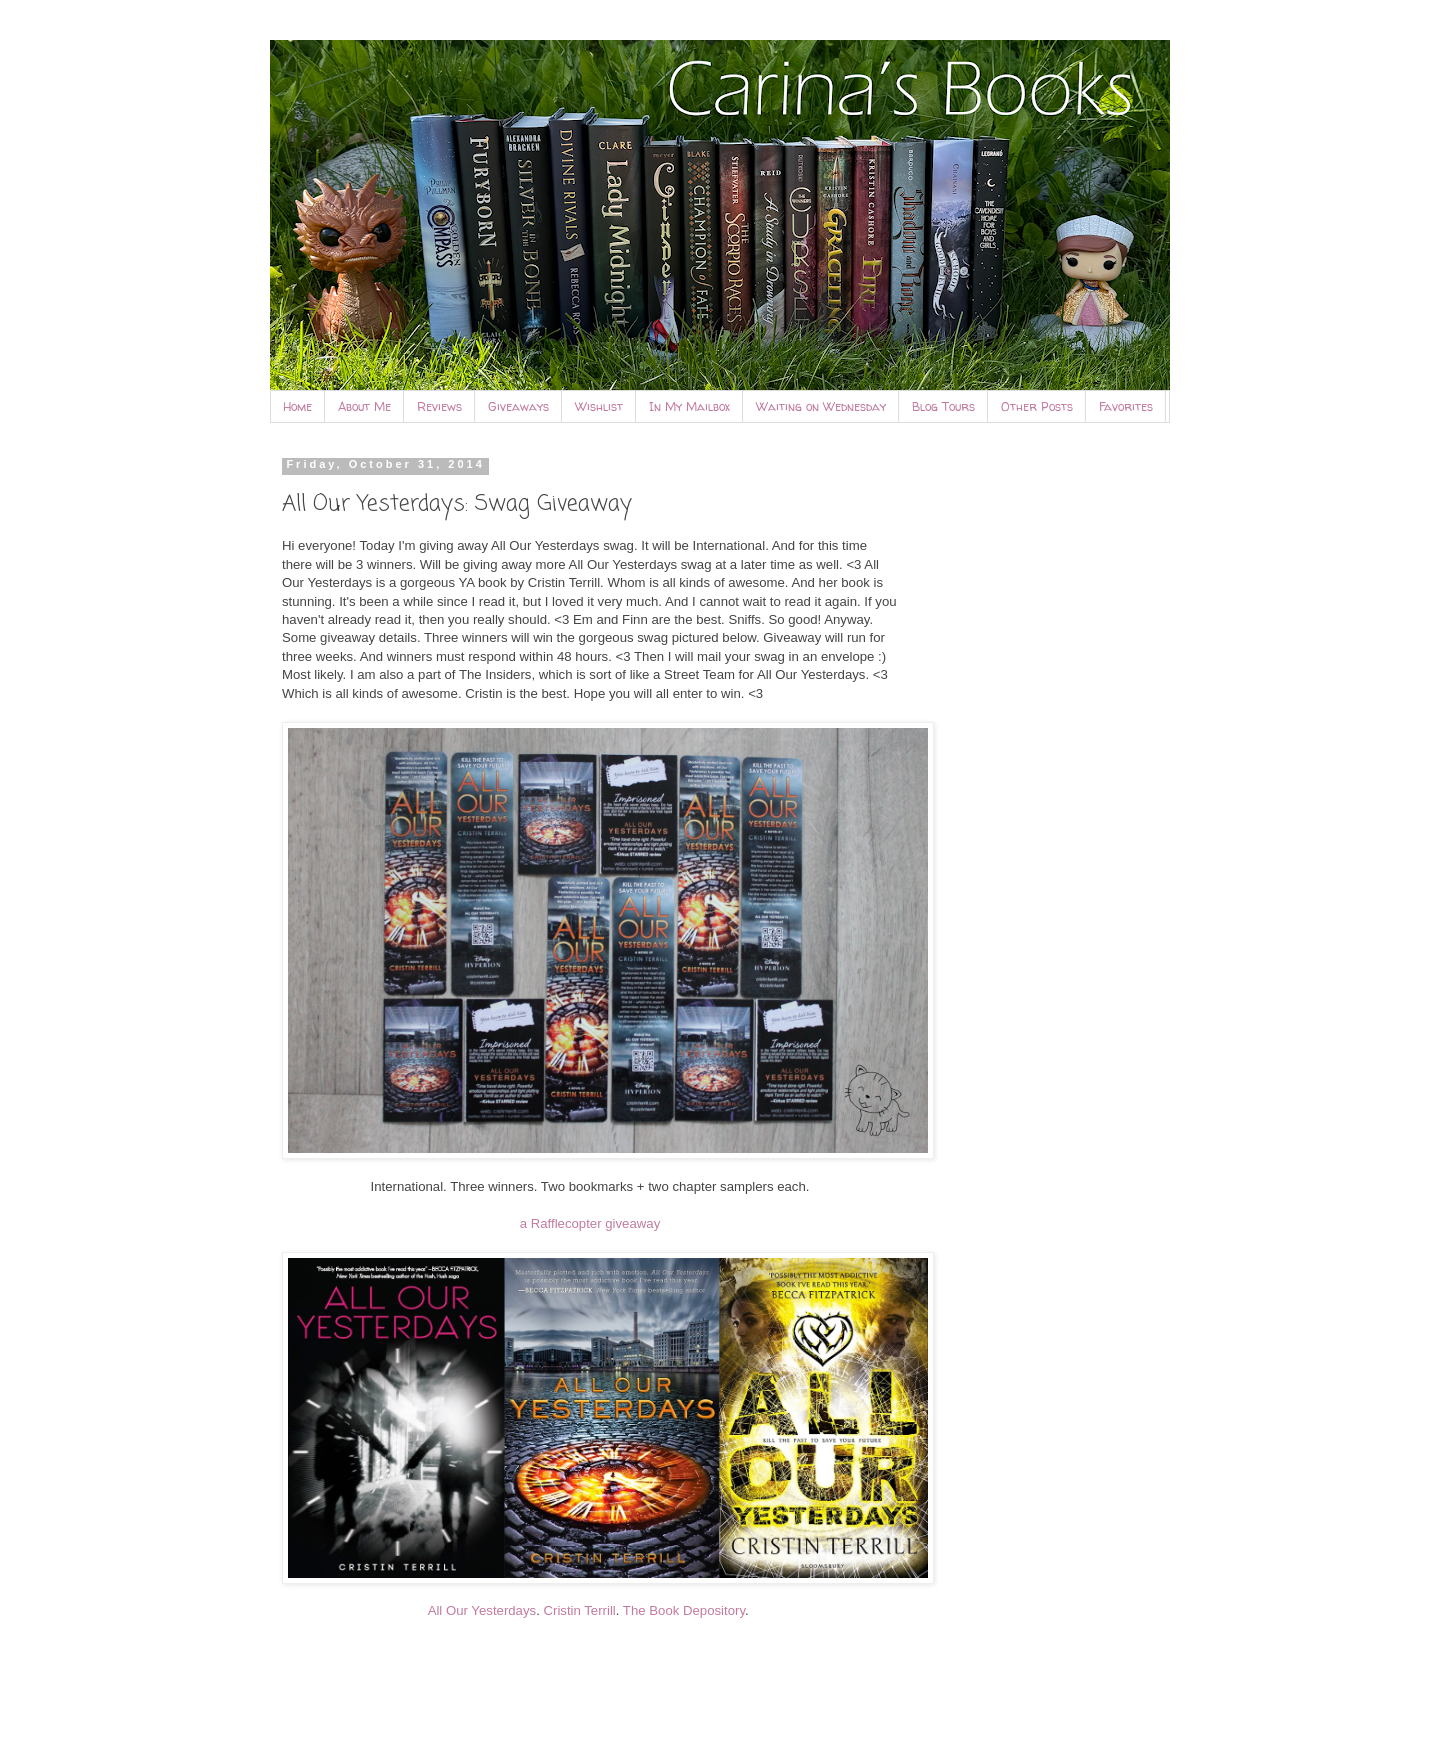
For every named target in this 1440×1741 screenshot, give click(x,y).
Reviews (439, 406)
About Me (364, 406)
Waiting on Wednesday (821, 406)
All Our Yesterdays (482, 1610)
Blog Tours (943, 406)
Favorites (1126, 406)
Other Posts (1037, 406)
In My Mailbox (689, 406)
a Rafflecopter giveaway (590, 1223)
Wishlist (599, 406)
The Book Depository (684, 1610)
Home (297, 406)
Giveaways (518, 406)
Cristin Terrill (579, 1610)
